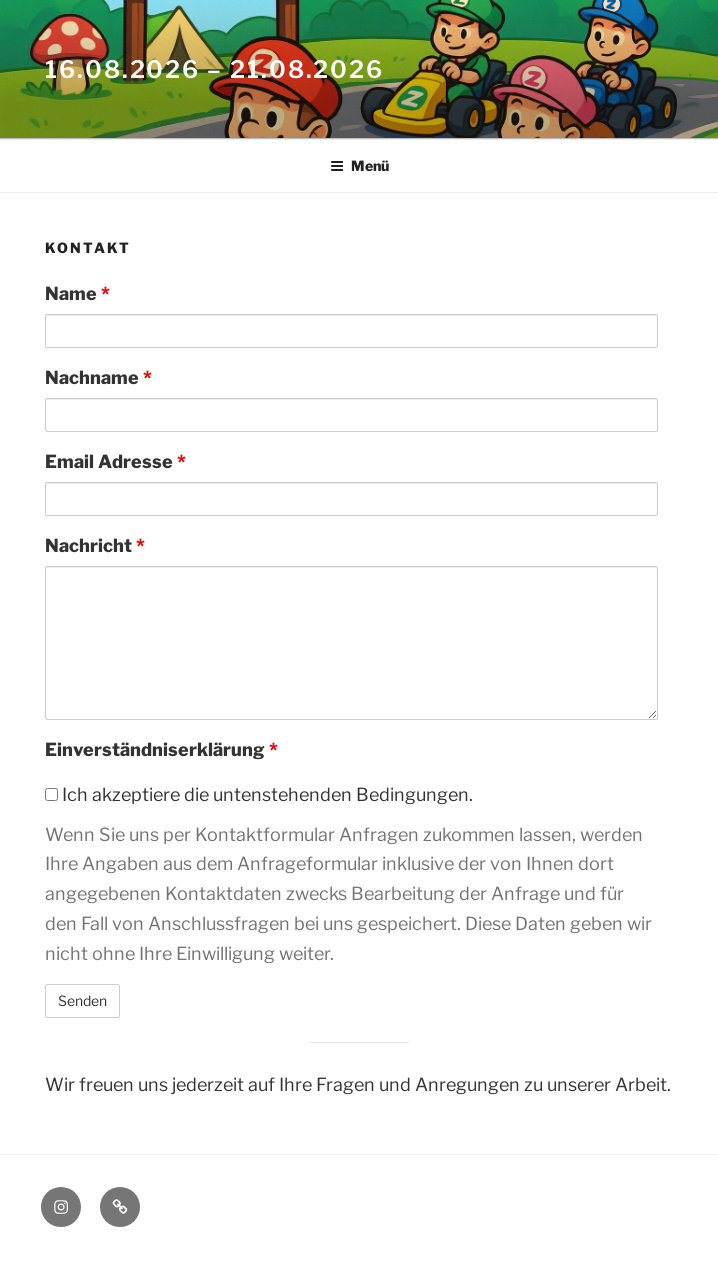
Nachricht (95, 545)
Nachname (98, 377)
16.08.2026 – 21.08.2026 (214, 69)
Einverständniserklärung (161, 749)
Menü (359, 165)
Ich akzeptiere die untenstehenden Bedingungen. (259, 794)
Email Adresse (115, 461)
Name (77, 293)
